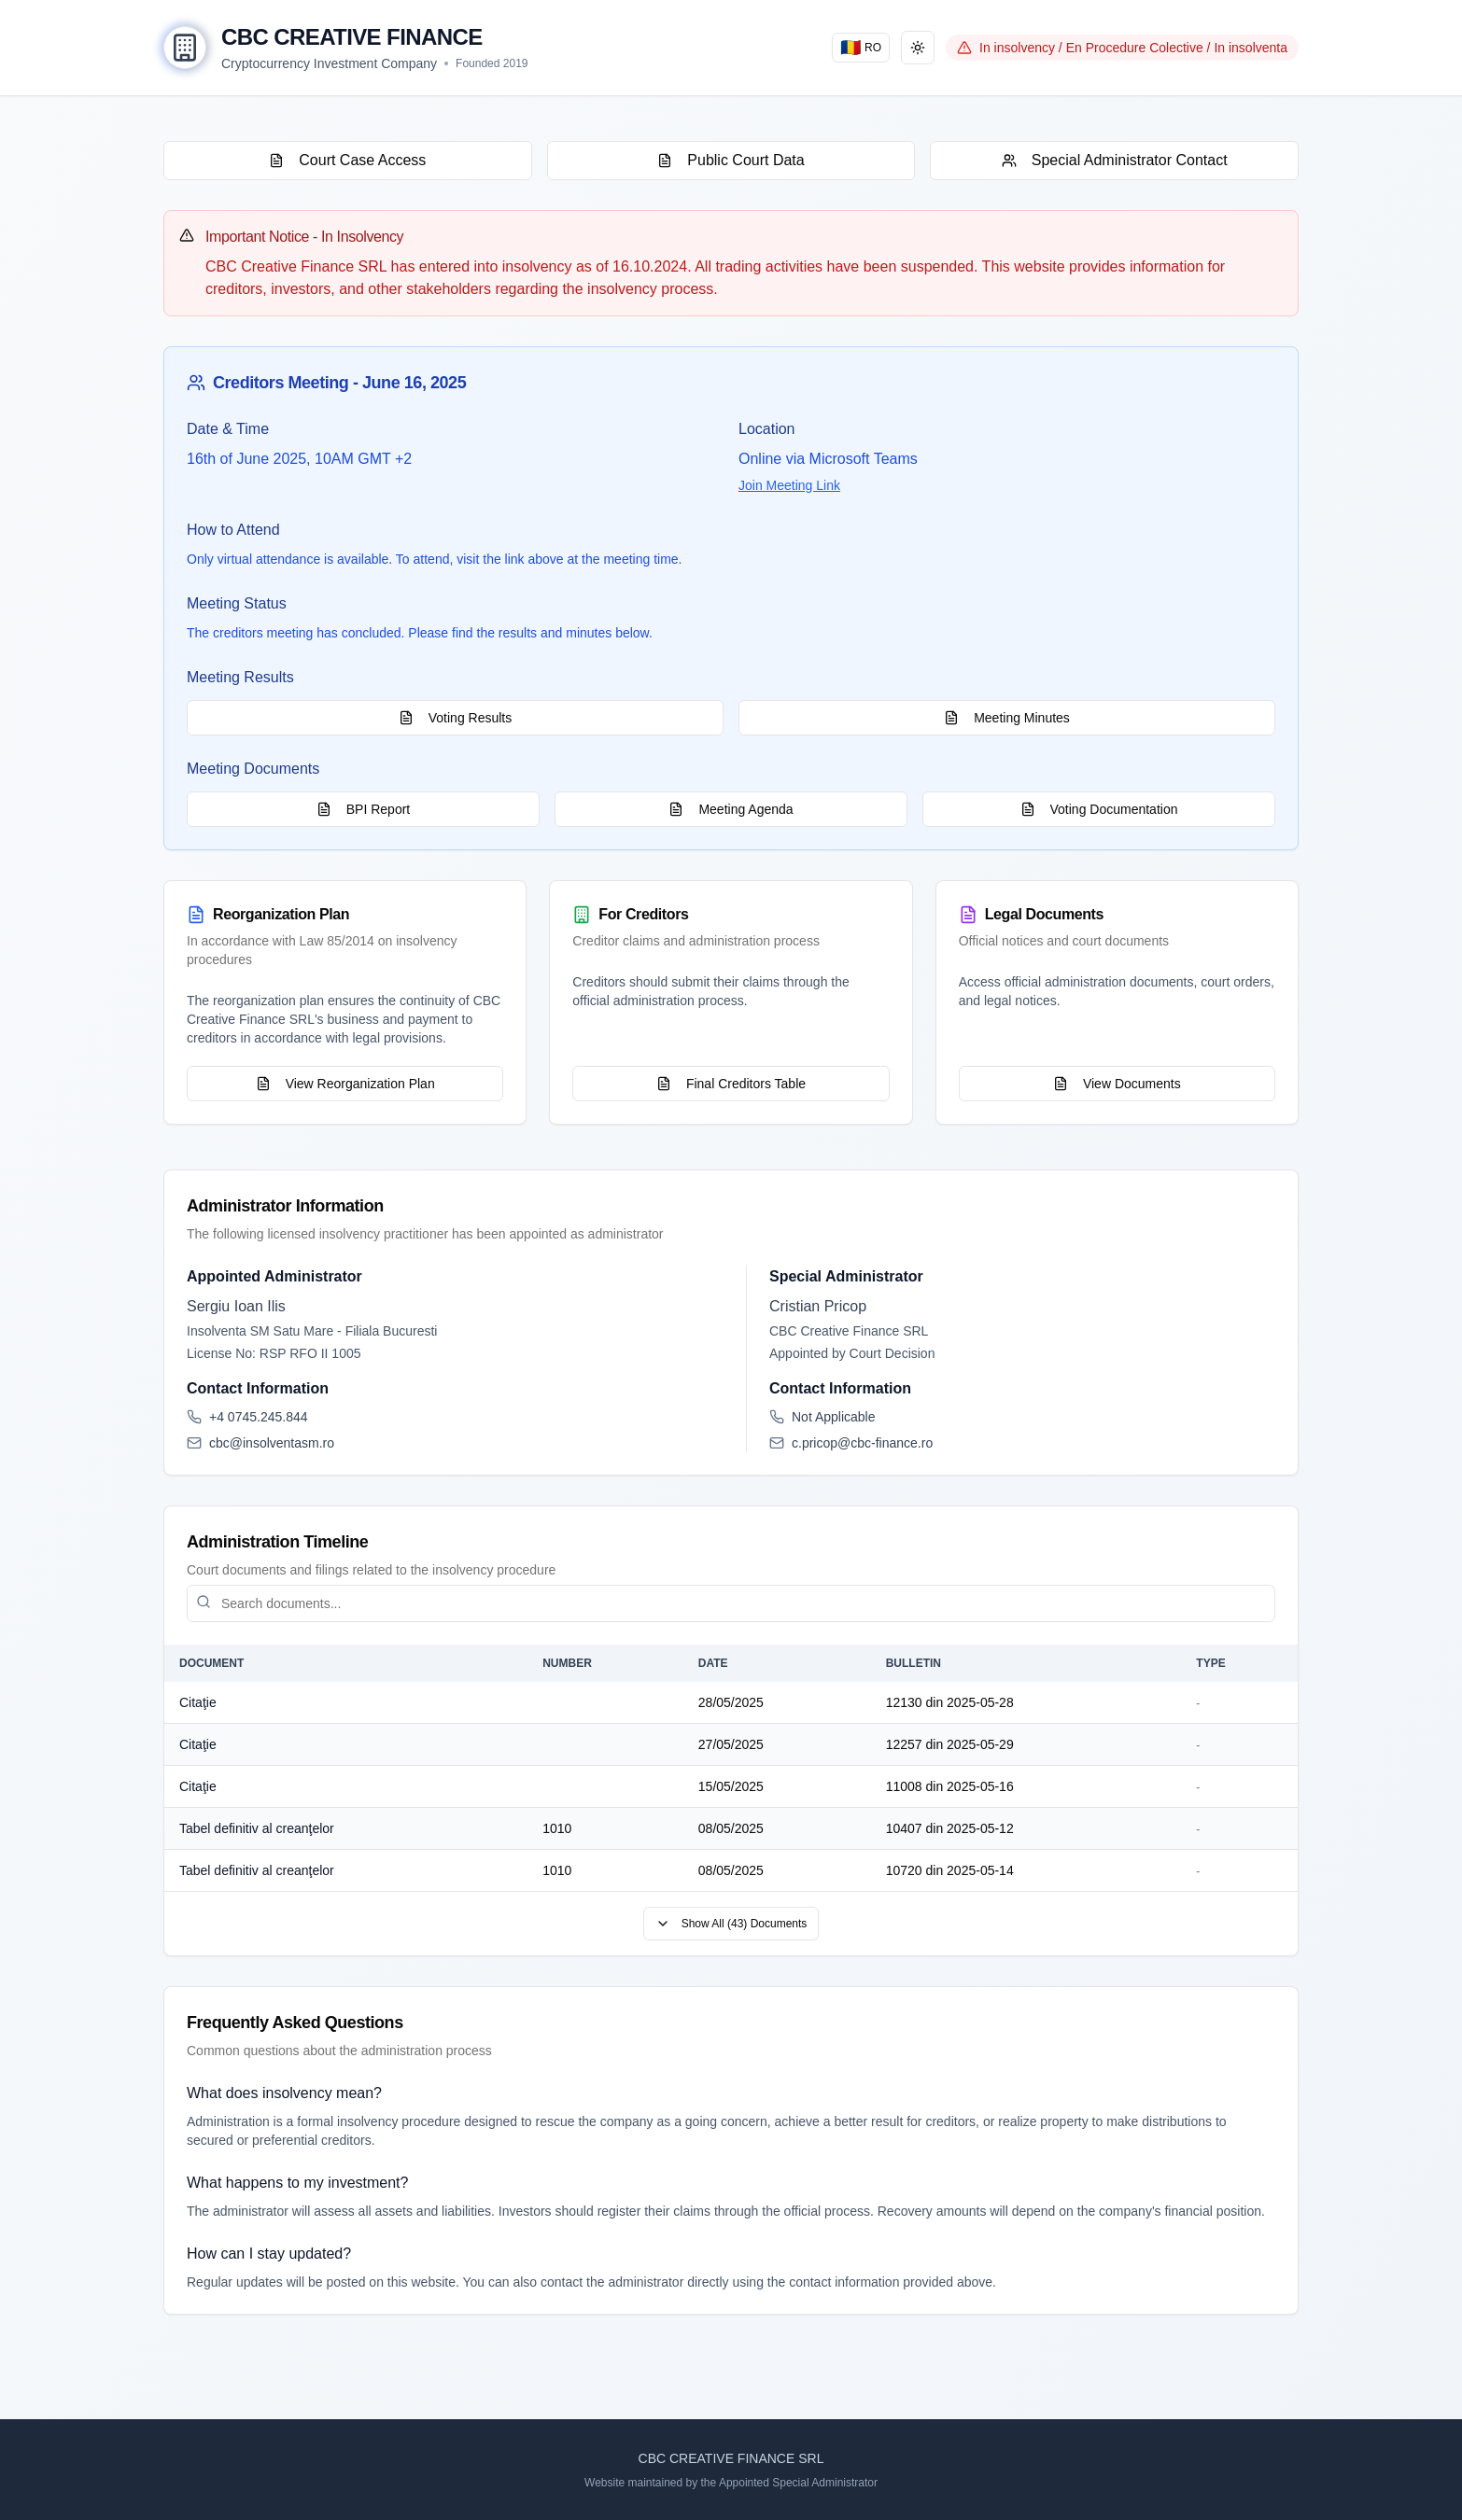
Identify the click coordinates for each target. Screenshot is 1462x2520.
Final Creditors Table (731, 1083)
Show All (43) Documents (731, 1923)
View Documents (1117, 1083)
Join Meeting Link (789, 485)
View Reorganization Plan (345, 1083)
